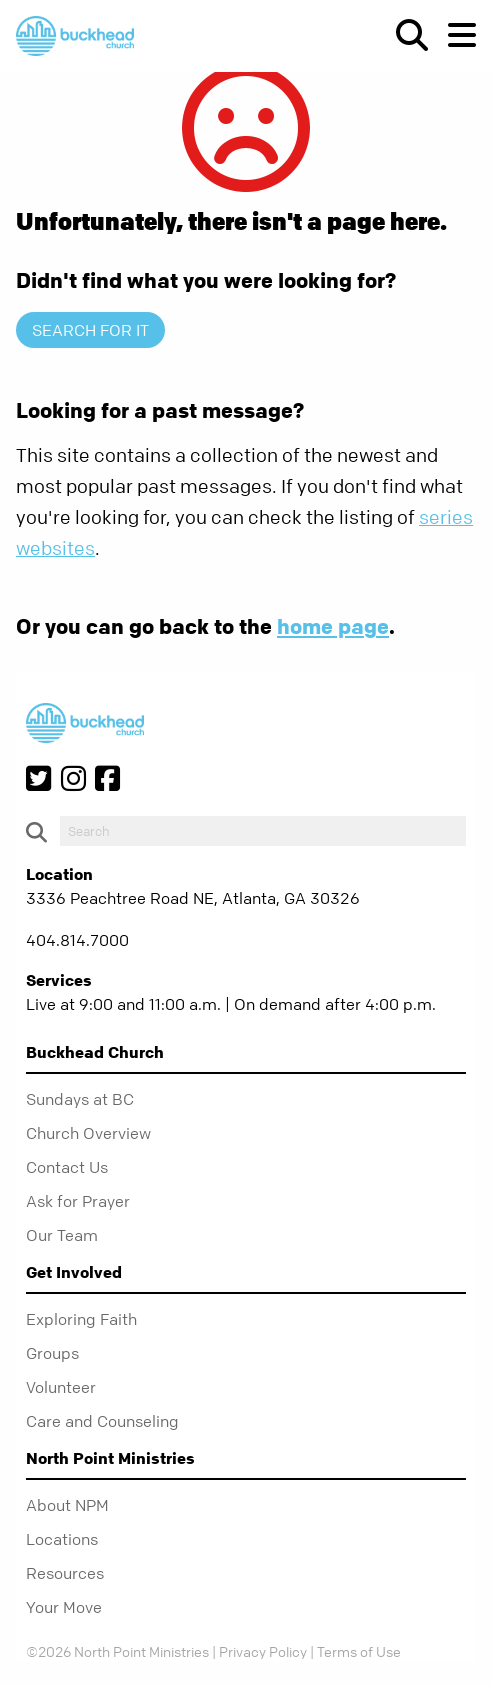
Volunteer (61, 1387)
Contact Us (67, 1167)
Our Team (62, 1235)
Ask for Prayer (78, 1201)
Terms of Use (359, 1651)
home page (333, 626)
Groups (52, 1353)
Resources (65, 1573)
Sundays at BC (80, 1099)
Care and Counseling (102, 1421)
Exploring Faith (81, 1319)
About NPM (67, 1505)
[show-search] (404, 35)
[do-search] (263, 831)
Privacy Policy (263, 1651)
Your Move (64, 1607)
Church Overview (88, 1133)
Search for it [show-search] (90, 330)
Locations (62, 1539)
